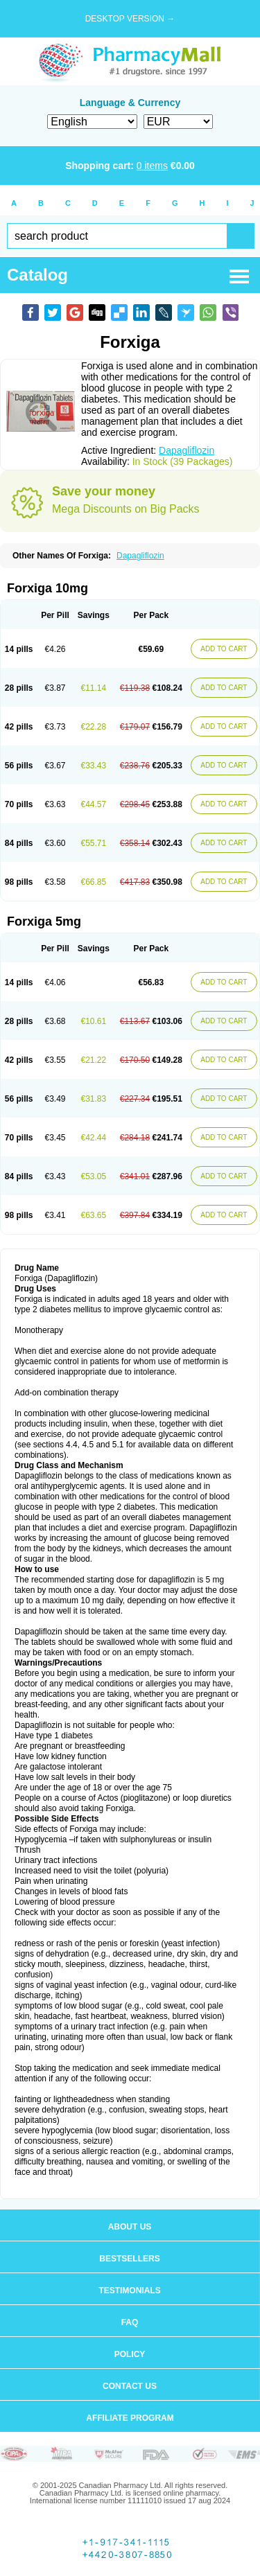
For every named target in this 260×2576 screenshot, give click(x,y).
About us (130, 2227)
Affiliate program (129, 2418)
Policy (130, 2354)
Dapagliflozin (186, 450)
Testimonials (129, 2290)
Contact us (130, 2386)
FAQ (130, 2322)
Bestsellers (129, 2259)
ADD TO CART (223, 649)
